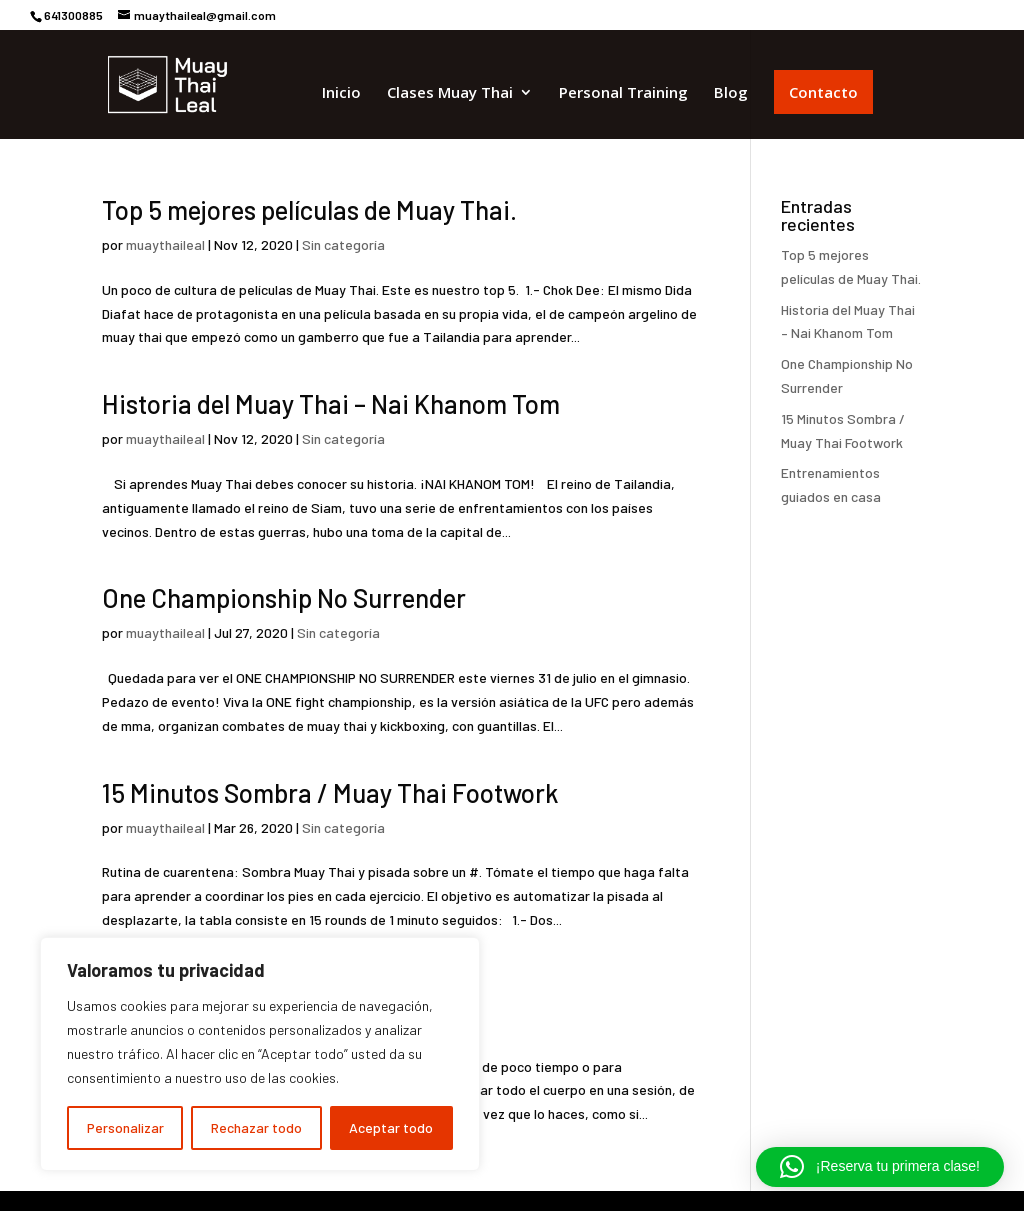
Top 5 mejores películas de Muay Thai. (309, 209)
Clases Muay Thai (450, 93)
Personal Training (623, 93)
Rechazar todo (256, 1127)
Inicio (341, 93)
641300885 (73, 15)
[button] (880, 1167)
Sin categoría (343, 244)
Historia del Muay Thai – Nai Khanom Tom (331, 403)
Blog (731, 93)
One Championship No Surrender (284, 597)
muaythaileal (165, 244)
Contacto (823, 92)
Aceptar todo (391, 1127)
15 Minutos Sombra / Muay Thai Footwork (330, 792)
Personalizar (125, 1127)
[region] (260, 1054)
